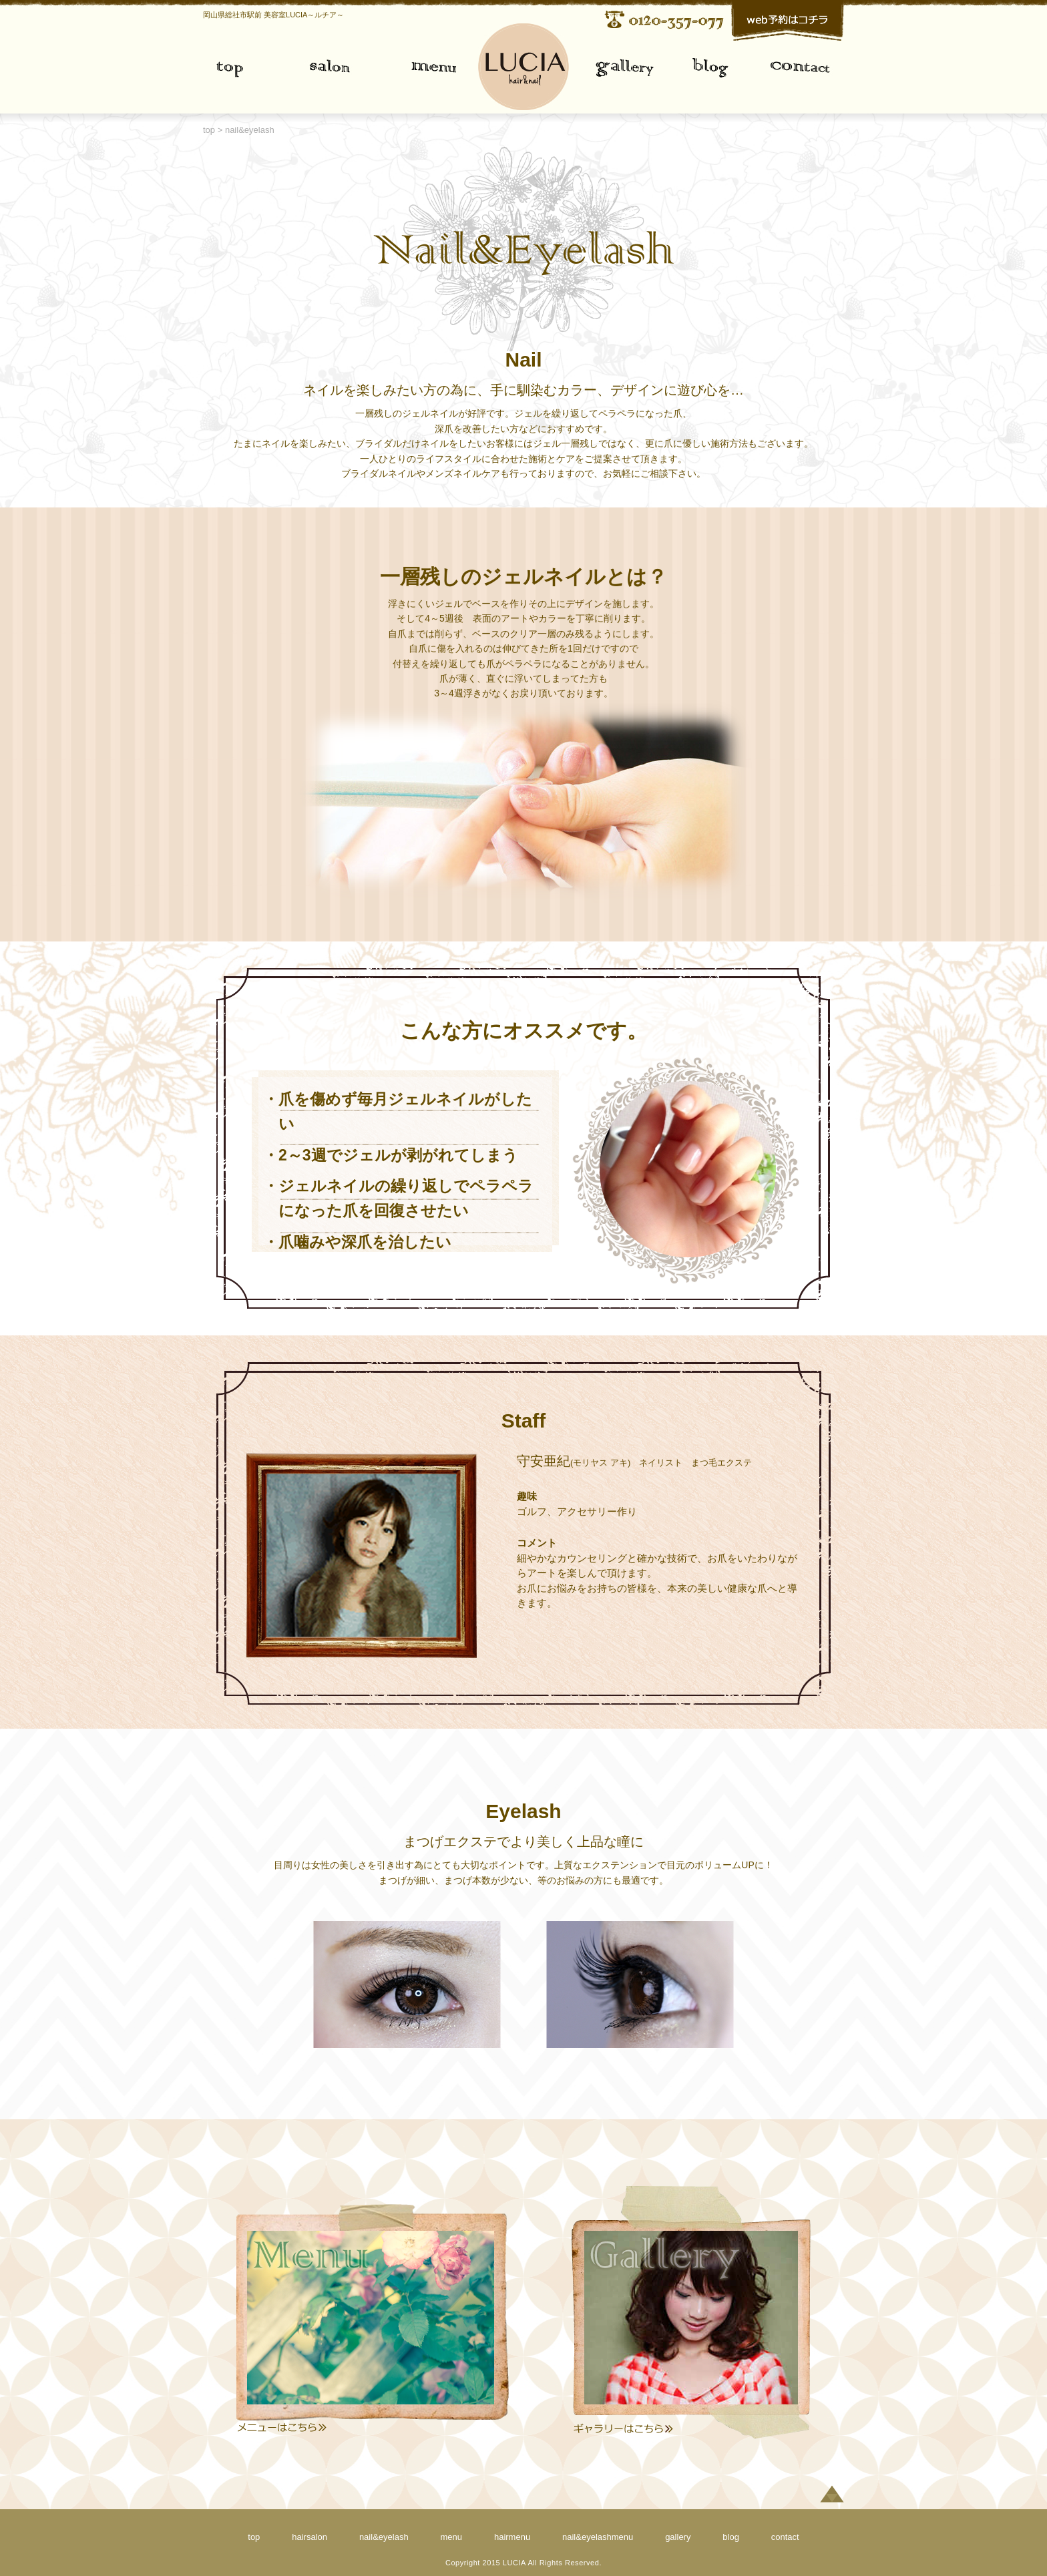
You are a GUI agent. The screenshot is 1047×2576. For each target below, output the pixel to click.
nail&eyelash (384, 2537)
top (243, 68)
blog (730, 2537)
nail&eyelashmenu (597, 2537)
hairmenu (512, 2537)
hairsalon (309, 2537)
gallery (601, 68)
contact (796, 68)
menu (455, 68)
